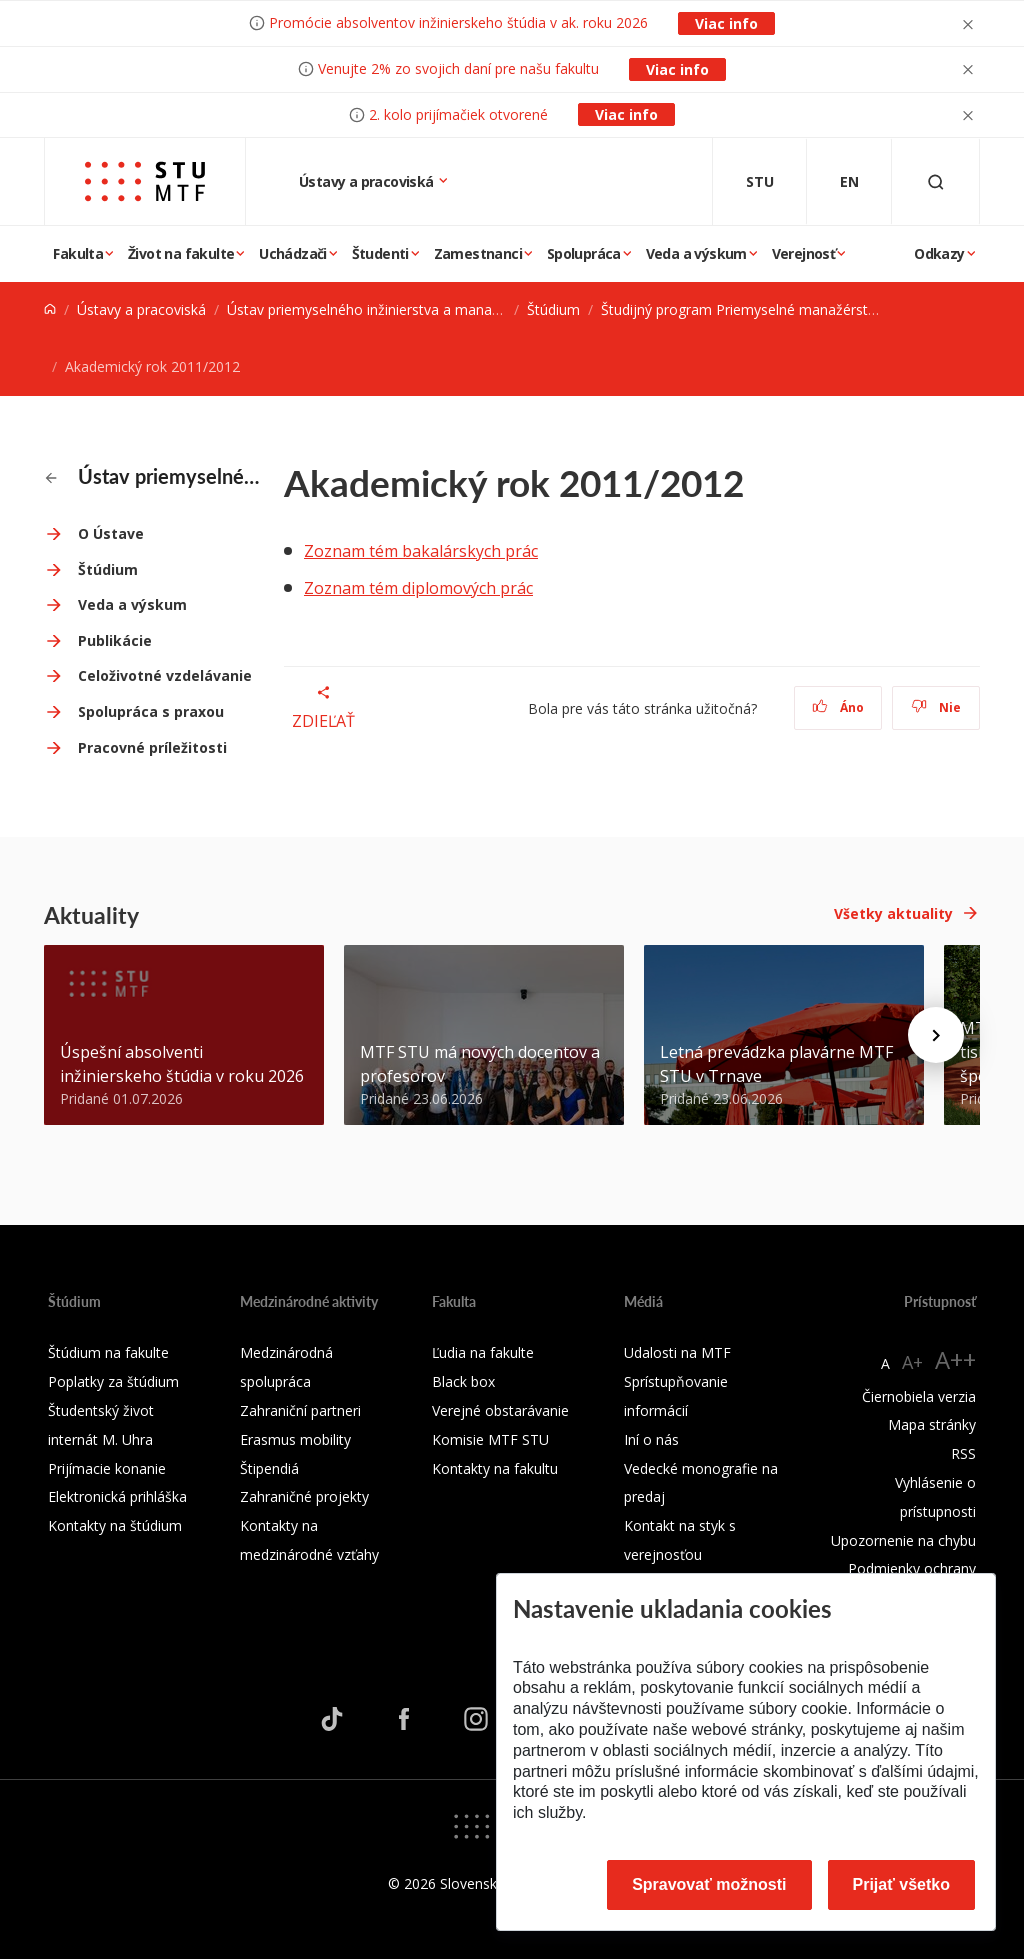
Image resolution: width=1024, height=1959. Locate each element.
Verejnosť (804, 253)
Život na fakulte (181, 253)
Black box (463, 1381)
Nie (936, 707)
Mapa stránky (932, 1424)
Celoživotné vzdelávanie (165, 675)
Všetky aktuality (893, 913)
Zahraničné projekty (304, 1496)
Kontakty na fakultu (495, 1468)
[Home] (50, 309)
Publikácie (115, 640)
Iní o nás (651, 1439)
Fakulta (78, 253)
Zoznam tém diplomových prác (418, 588)
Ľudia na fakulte (483, 1352)
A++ (955, 1359)
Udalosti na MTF (677, 1352)
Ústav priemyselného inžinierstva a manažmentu (384, 309)
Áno (838, 707)
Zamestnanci (478, 253)
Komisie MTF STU (490, 1439)
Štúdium (553, 309)
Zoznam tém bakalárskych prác (421, 551)
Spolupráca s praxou (151, 711)
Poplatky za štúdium (113, 1381)
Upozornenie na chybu (903, 1540)
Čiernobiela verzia (919, 1396)
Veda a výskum (696, 253)
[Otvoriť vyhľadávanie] (936, 181)
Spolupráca (584, 253)
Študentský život (101, 1410)
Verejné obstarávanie (500, 1410)
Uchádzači (293, 253)
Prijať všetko (902, 1884)
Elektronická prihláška (117, 1496)
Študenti (380, 253)
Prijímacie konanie (107, 1468)
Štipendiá (269, 1468)
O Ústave (111, 533)
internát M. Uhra (100, 1439)
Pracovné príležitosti (152, 747)
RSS (963, 1453)
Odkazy (939, 253)
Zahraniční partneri (300, 1410)
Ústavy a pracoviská (368, 181)
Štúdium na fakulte (108, 1352)
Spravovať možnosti (709, 1884)
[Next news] (936, 1035)
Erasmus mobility (295, 1439)
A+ (912, 1362)
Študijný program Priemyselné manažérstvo (742, 309)
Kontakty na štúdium (115, 1525)
